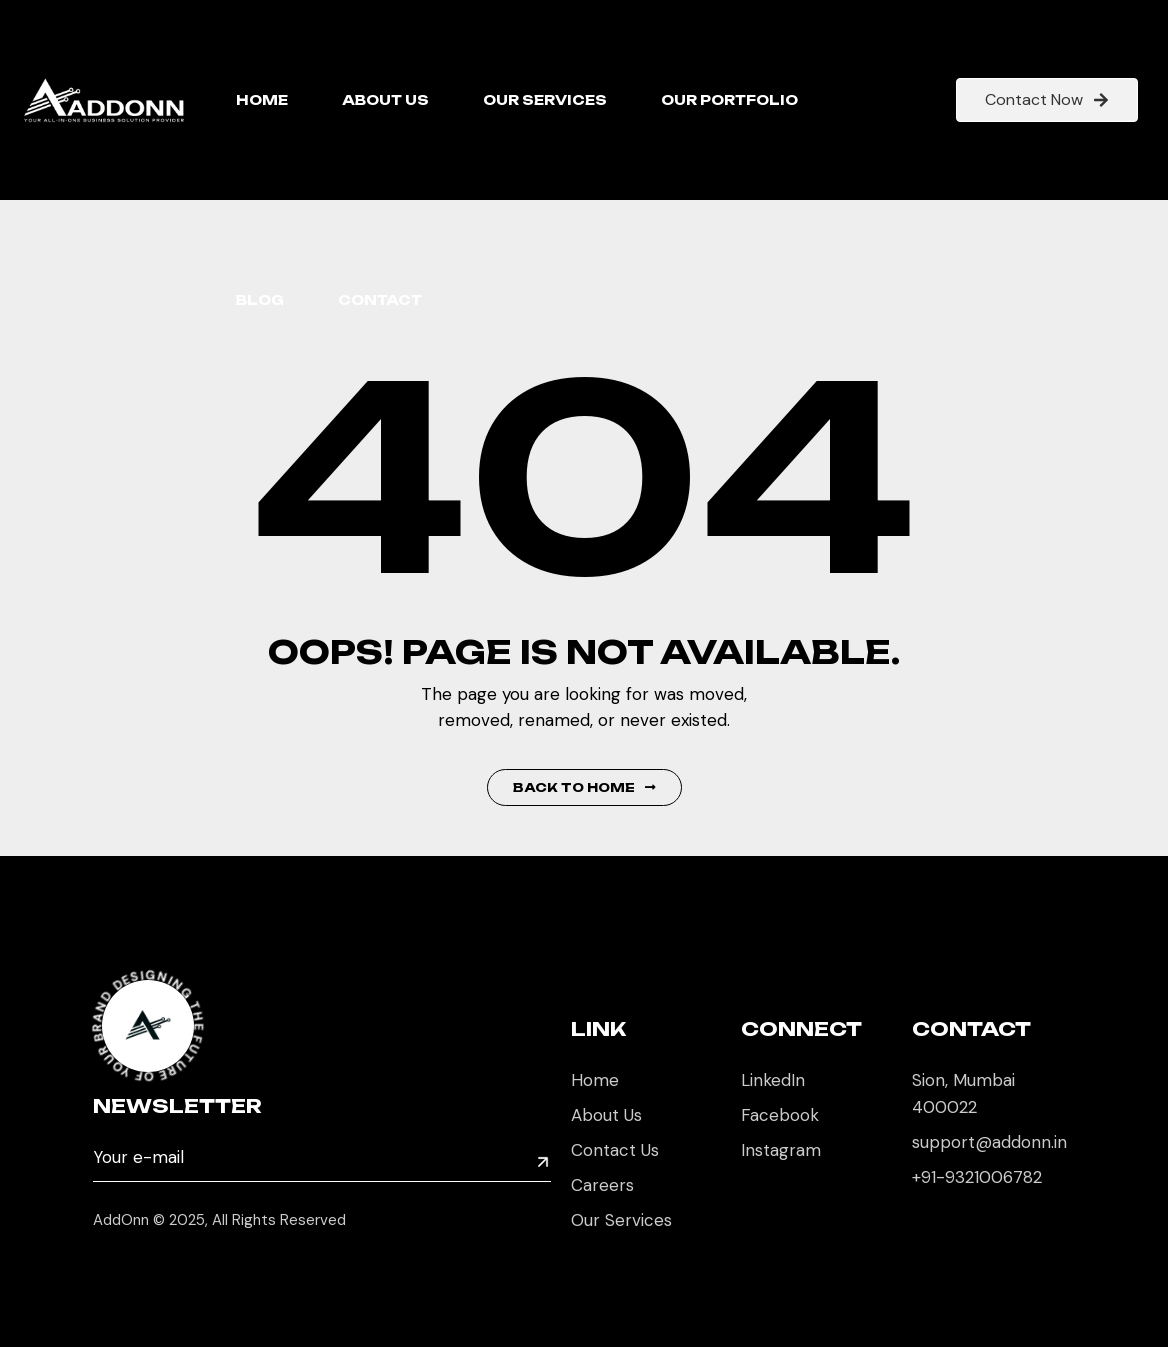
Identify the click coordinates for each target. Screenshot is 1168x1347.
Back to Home (584, 787)
